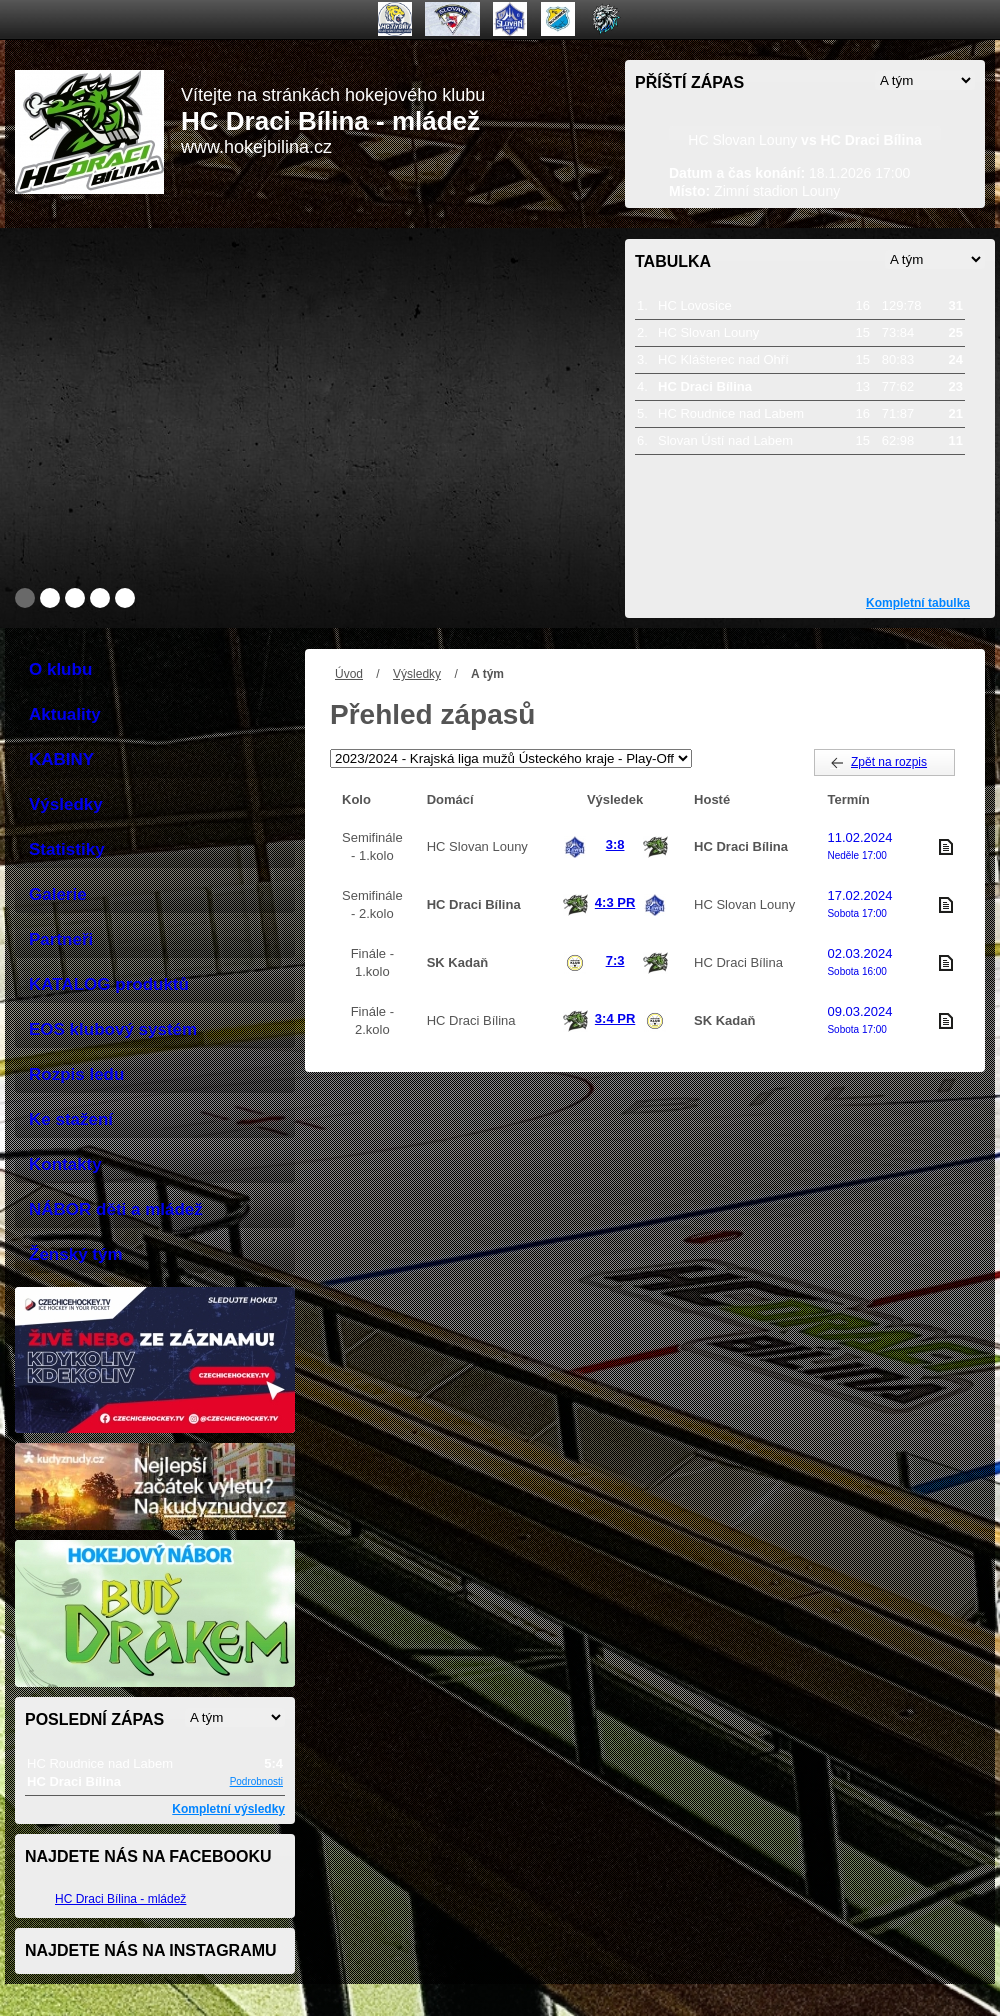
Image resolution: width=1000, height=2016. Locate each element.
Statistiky (67, 849)
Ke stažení (71, 1119)
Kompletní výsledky (228, 1809)
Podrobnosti (256, 1781)
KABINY (61, 759)
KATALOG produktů (109, 984)
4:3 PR (615, 902)
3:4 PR (615, 1018)
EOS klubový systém (113, 1029)
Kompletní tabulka (918, 603)
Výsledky (417, 674)
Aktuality (65, 714)
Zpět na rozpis (889, 762)
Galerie (58, 894)
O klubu (60, 669)
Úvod (349, 674)
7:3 (615, 960)
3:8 (615, 844)
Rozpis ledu (76, 1074)
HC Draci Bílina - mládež (120, 1899)
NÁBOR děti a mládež (116, 1209)
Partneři (61, 939)
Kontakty (65, 1164)
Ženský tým (76, 1254)
